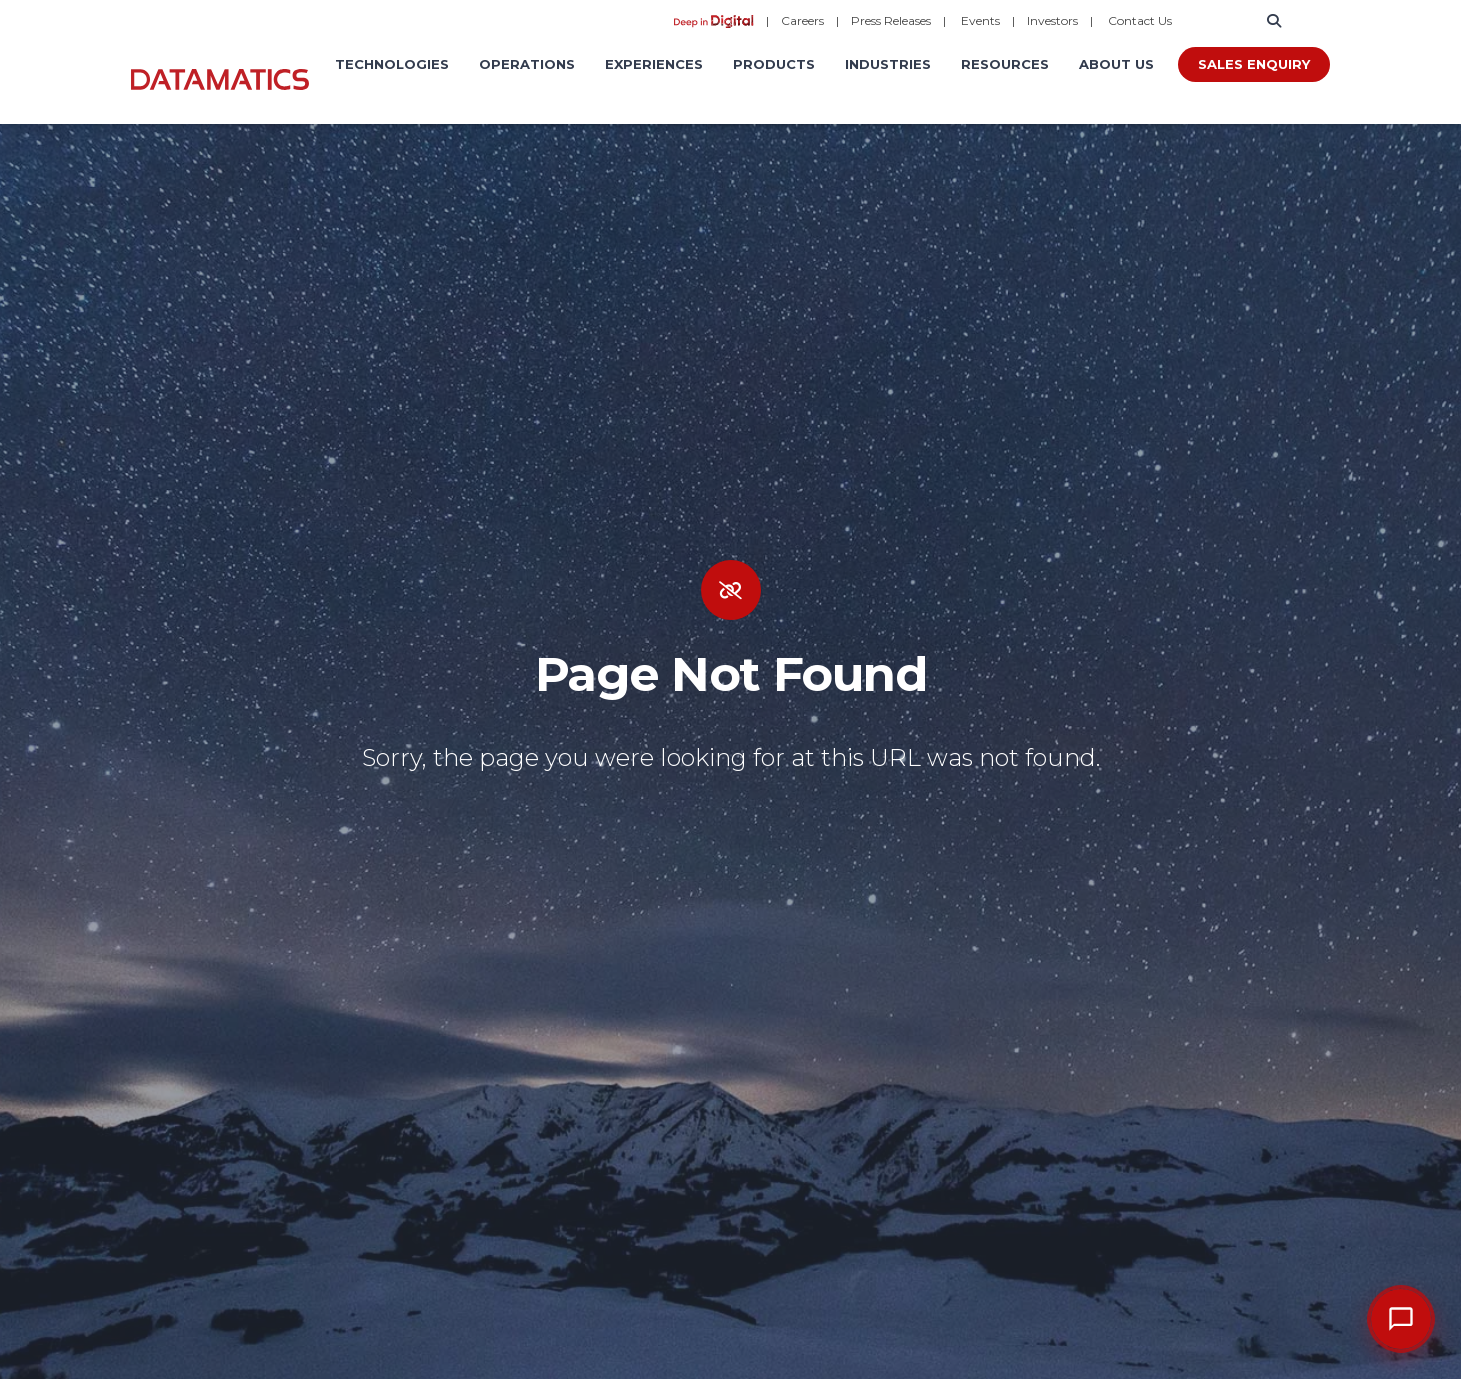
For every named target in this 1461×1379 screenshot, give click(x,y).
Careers (802, 20)
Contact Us (1140, 20)
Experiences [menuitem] (654, 64)
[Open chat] (1401, 1319)
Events (980, 20)
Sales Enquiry (1254, 64)
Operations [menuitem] (527, 64)
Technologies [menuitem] (392, 64)
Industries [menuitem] (888, 64)
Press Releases (891, 20)
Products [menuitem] (774, 64)
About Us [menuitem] (1116, 64)
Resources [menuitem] (1005, 64)
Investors (1052, 20)
